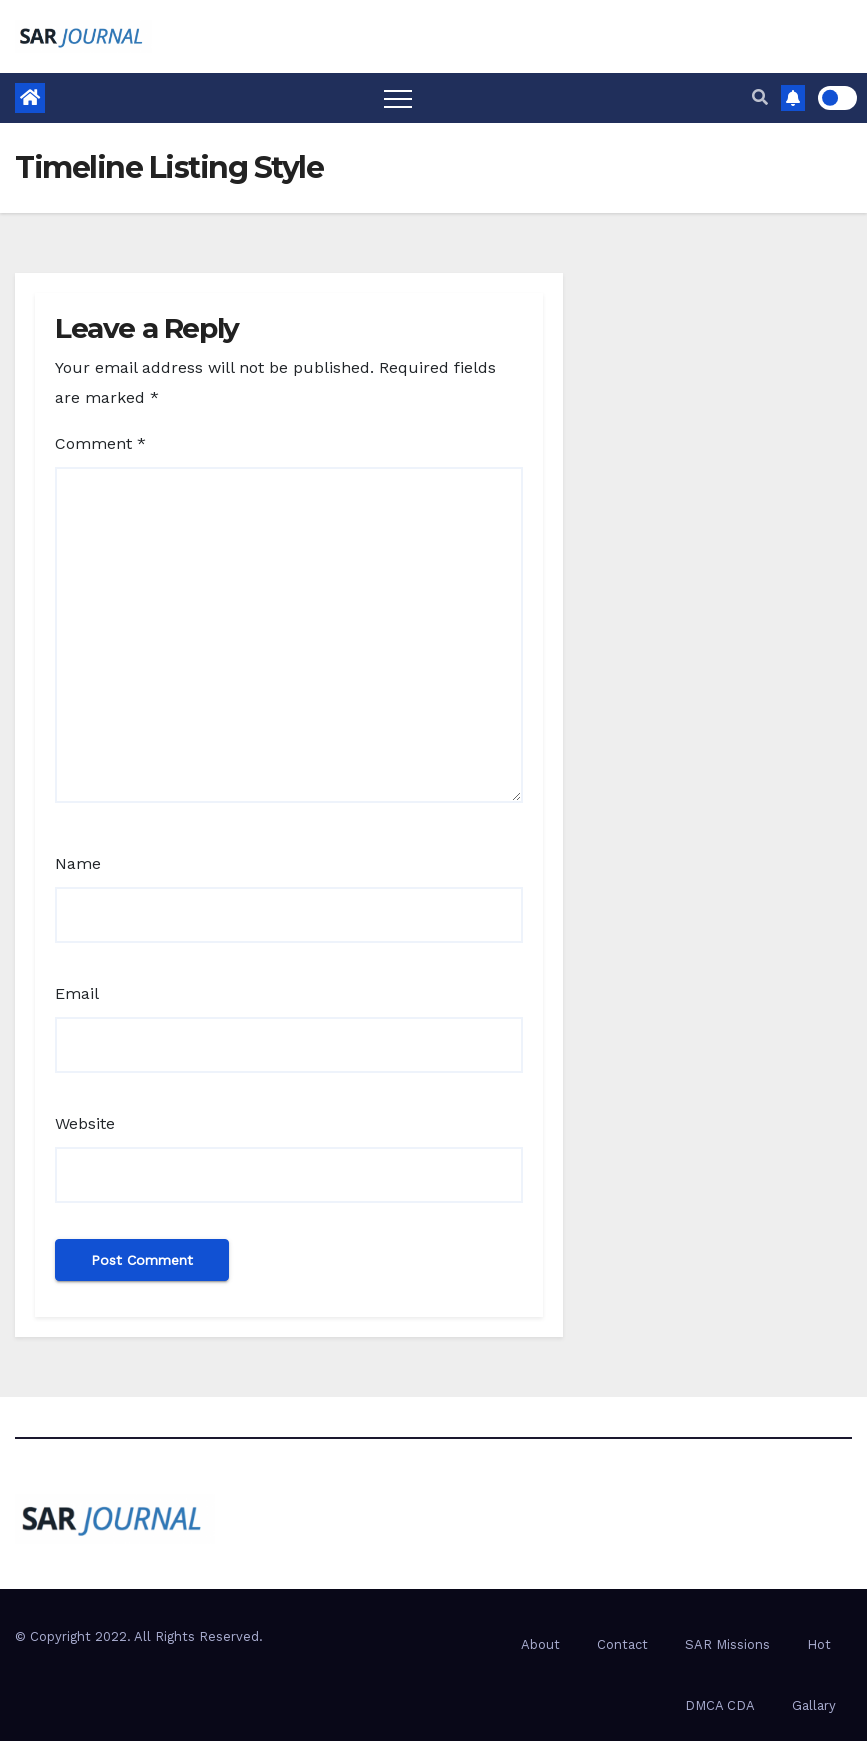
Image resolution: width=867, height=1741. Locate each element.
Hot (819, 1644)
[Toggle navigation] (398, 98)
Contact (622, 1644)
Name (78, 863)
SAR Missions (727, 1644)
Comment (100, 443)
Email (77, 993)
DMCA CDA (720, 1705)
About (540, 1644)
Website (85, 1123)
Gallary (814, 1705)
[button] (760, 97)
